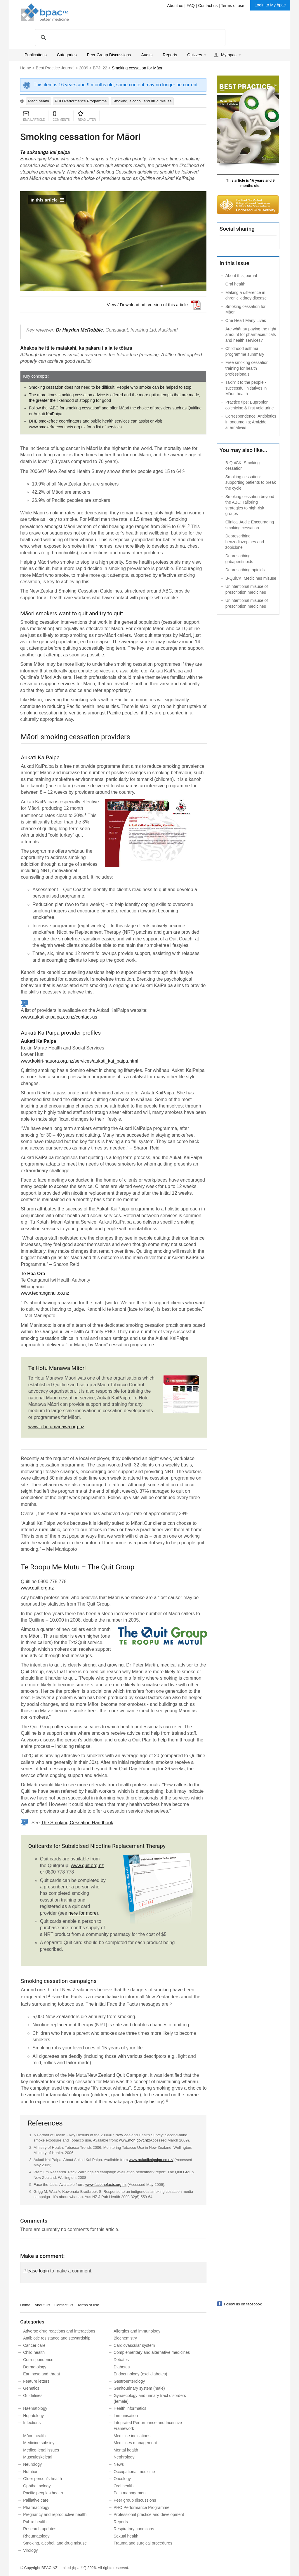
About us (175, 5)
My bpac (229, 54)
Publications (36, 54)
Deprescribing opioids (245, 569)
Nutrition (30, 2471)
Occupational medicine (134, 2471)
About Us (42, 2305)
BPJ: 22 (100, 68)
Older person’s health (42, 2478)
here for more (83, 1913)
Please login (36, 2270)
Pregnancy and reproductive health (54, 2514)
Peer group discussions (135, 2500)
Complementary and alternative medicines (152, 2352)
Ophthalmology (37, 2486)
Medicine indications (132, 2435)
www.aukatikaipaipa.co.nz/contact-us (59, 1016)
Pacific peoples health (43, 2493)
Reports (170, 54)
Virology (30, 2550)
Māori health (38, 101)
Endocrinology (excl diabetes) (140, 2374)
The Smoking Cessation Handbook (77, 1822)
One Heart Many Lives (245, 320)
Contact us (208, 5)
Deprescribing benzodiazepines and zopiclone (244, 542)
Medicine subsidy (38, 2442)
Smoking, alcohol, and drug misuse (142, 101)
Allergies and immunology (137, 2331)
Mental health (126, 2450)
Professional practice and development (149, 2514)
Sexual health (126, 2536)
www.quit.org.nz (37, 1587)
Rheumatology (36, 2536)
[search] (129, 37)
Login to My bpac (270, 5)
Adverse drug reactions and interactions (59, 2331)
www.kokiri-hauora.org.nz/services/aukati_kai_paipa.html (79, 1061)
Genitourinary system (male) (139, 2388)
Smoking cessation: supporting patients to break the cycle (250, 482)
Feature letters (36, 2381)
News (119, 2464)
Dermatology (34, 2367)
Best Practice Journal (55, 68)
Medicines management (135, 2442)
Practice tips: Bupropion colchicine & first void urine (249, 405)
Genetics (31, 2388)
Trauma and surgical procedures (143, 2543)
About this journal (241, 275)
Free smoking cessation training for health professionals (247, 368)
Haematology (35, 2408)
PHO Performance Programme (81, 101)
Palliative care (35, 2500)
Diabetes (122, 2367)
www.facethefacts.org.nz (105, 2184)
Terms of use (232, 5)
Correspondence (38, 2359)
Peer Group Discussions (109, 54)
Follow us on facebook (243, 2304)
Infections (32, 2422)
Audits (146, 54)
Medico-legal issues (41, 2450)
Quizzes (194, 54)
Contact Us (63, 2305)
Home (25, 68)
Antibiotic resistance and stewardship (56, 2338)
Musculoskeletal (37, 2457)
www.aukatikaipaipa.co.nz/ (151, 2160)
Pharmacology (36, 2507)
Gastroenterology (129, 2381)
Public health (34, 2521)
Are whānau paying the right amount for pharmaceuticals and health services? (250, 335)
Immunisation (126, 2415)
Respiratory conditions (134, 2528)
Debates (121, 2359)
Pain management (130, 2493)
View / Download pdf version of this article (147, 304)
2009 (83, 68)
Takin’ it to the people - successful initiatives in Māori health (246, 388)
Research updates (39, 2528)
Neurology (32, 2464)
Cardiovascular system (134, 2345)
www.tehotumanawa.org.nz (56, 1426)
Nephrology (124, 2457)
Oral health (235, 284)
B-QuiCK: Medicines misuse (250, 578)
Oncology (122, 2478)
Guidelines (32, 2395)
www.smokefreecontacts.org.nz (57, 427)
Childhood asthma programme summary (244, 351)
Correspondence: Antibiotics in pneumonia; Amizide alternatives (250, 422)
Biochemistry (125, 2338)
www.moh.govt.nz (134, 2140)
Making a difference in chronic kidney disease (246, 295)
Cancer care (34, 2345)
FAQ (191, 5)
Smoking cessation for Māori (245, 309)
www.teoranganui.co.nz (45, 1293)
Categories (67, 54)
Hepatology (33, 2415)
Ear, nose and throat (41, 2374)
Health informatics (130, 2408)
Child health (34, 2352)
